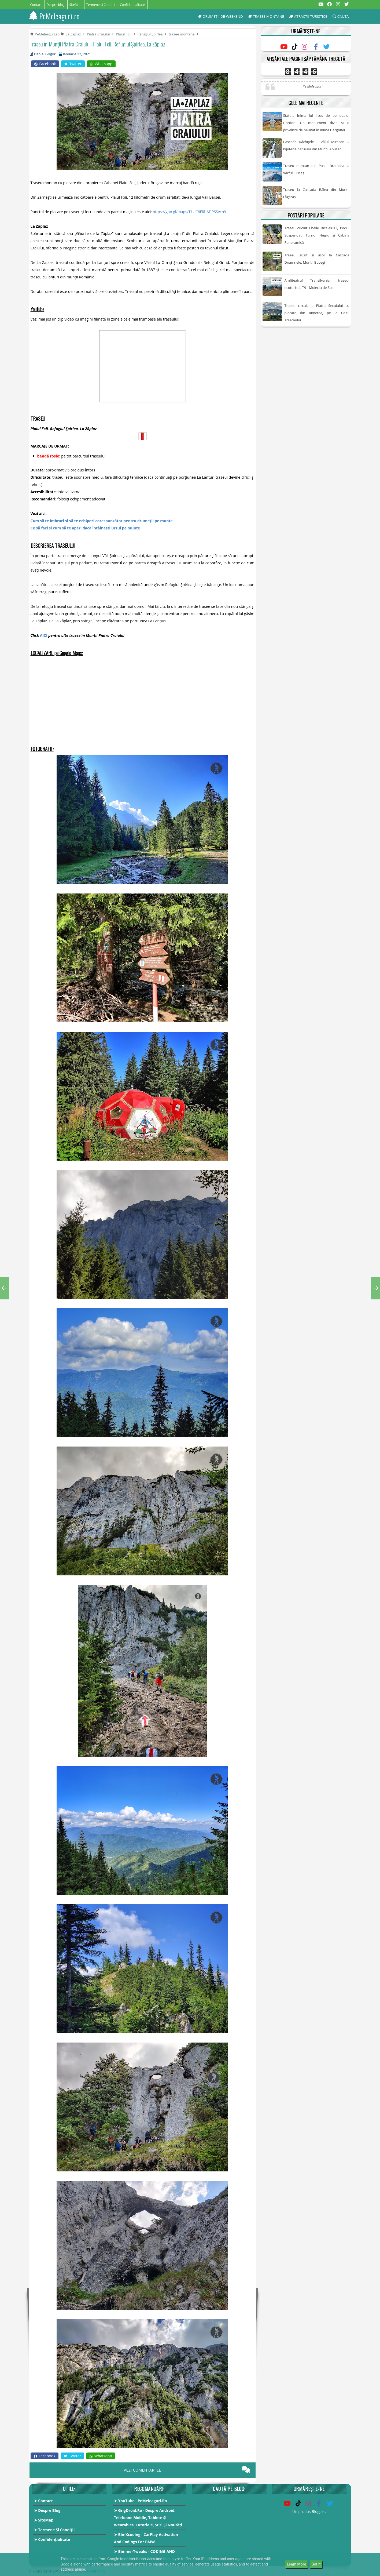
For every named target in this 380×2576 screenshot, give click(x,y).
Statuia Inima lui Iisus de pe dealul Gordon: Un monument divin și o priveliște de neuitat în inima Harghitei (316, 122)
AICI (43, 635)
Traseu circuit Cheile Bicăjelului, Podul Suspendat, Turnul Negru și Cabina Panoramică (317, 235)
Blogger (318, 2511)
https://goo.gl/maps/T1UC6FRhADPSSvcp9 (189, 211)
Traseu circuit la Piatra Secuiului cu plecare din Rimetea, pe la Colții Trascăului (317, 312)
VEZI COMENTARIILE (142, 2470)
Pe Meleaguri (312, 86)
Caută (341, 16)
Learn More (296, 2564)
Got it (315, 2564)
